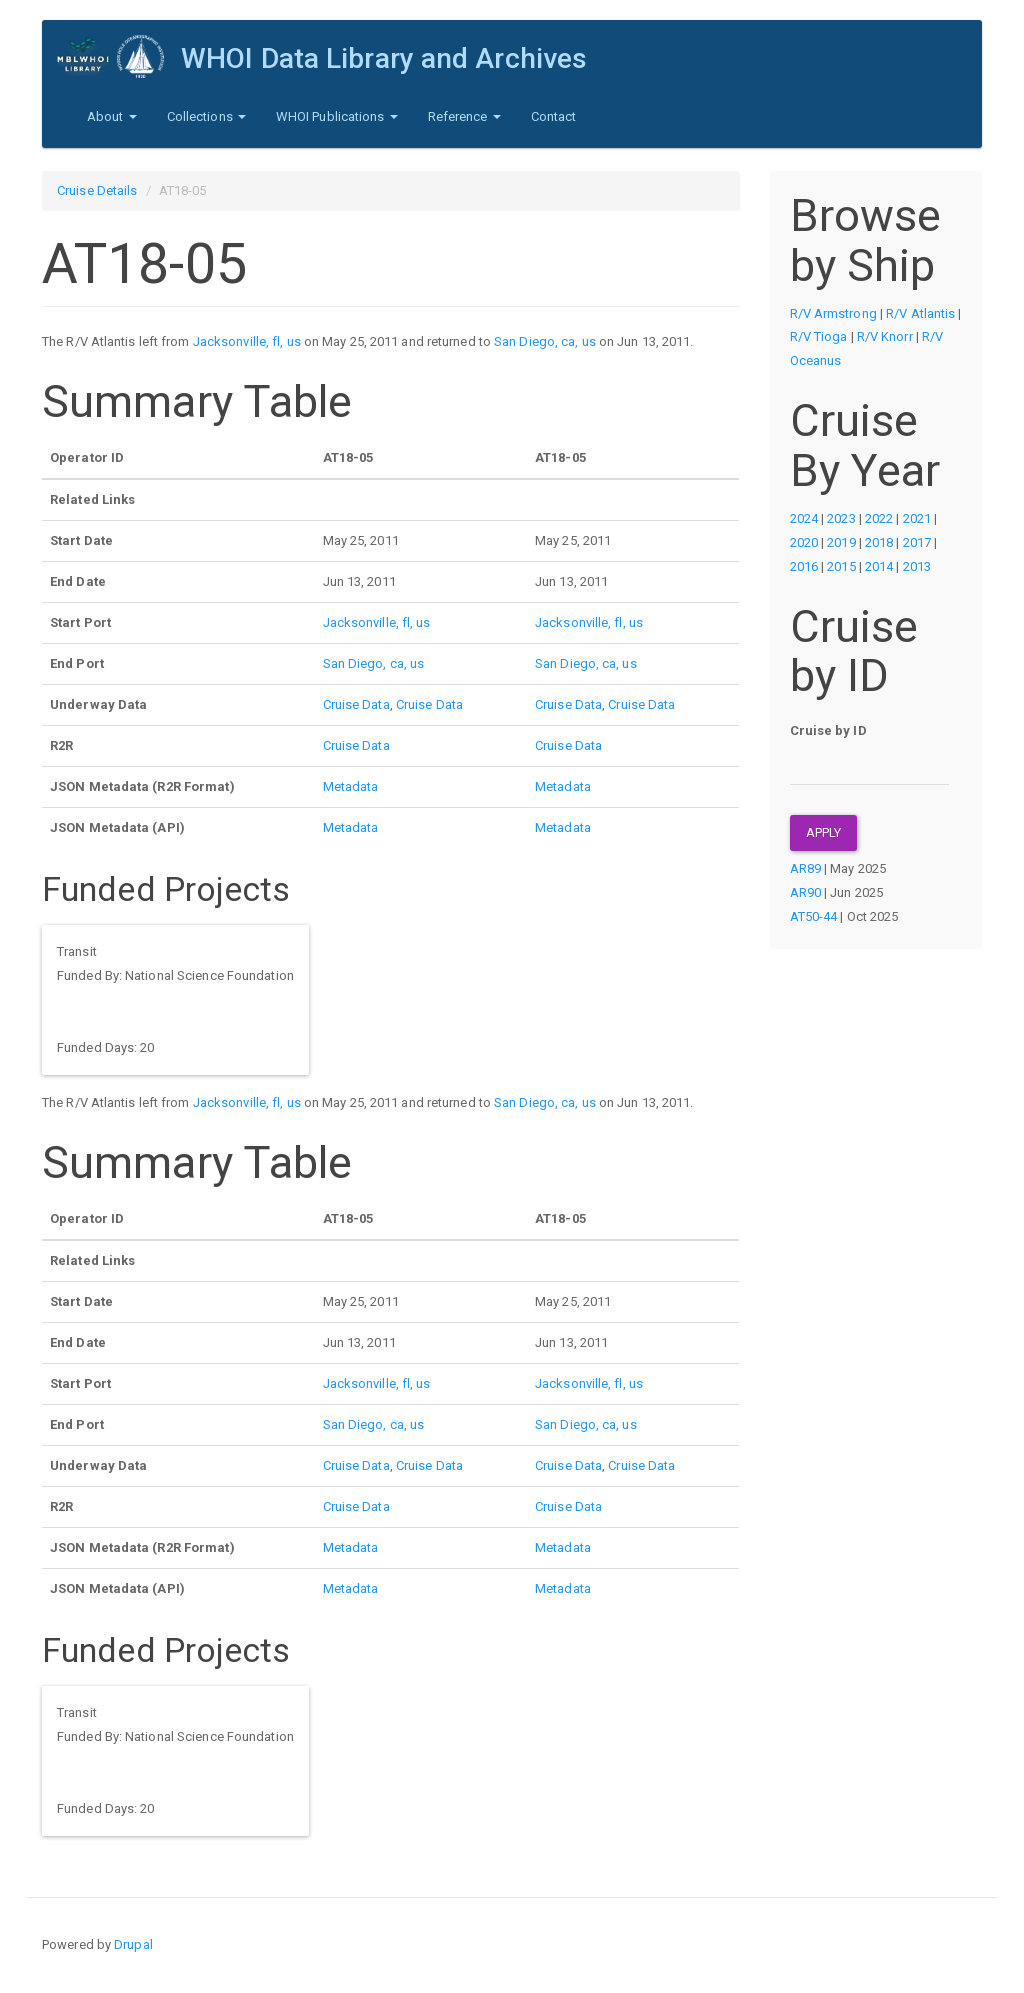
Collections (206, 116)
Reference (464, 116)
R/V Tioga (819, 336)
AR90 (805, 892)
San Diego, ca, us (545, 341)
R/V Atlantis (920, 313)
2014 (879, 566)
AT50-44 (814, 916)
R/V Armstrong (833, 313)
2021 (917, 518)
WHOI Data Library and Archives (384, 58)
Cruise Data (356, 704)
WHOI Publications (337, 116)
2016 (804, 566)
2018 (879, 542)
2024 (804, 518)
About (112, 116)
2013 (917, 566)
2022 (879, 518)
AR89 (805, 868)
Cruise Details (97, 190)
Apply (824, 832)
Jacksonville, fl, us (247, 341)
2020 (804, 542)
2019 (841, 542)
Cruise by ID (828, 730)
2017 (917, 542)
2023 (841, 518)
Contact (554, 116)
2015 (841, 566)
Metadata (351, 786)
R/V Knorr (885, 336)
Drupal (133, 1944)
